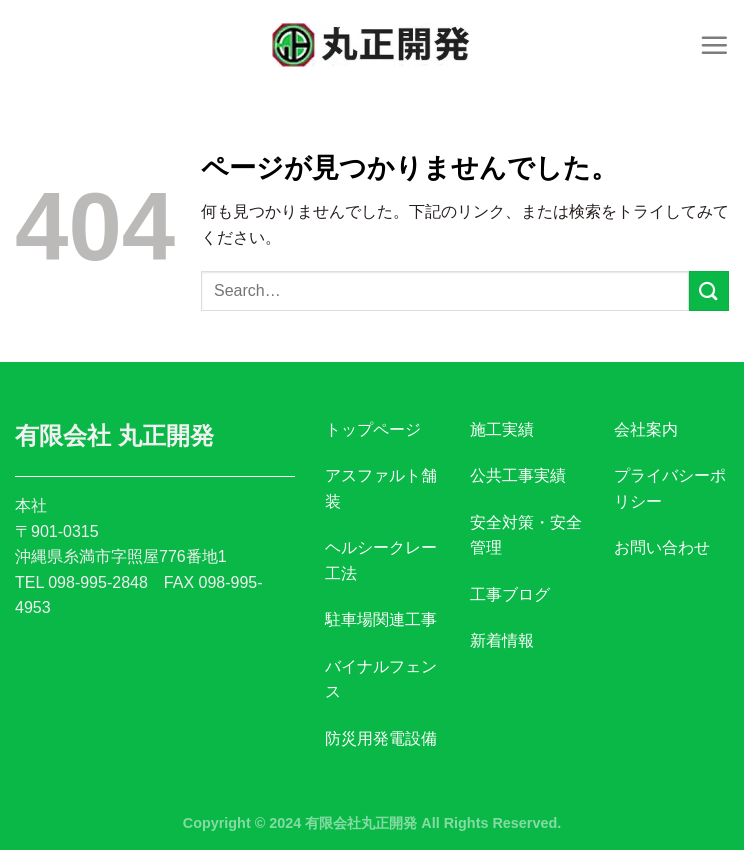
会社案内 (646, 429)
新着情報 (502, 640)
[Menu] (714, 45)
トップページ (373, 429)
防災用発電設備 (381, 738)
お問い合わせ (662, 547)
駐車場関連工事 (381, 619)
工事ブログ (510, 594)
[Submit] (709, 290)
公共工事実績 (518, 475)
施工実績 (502, 429)
